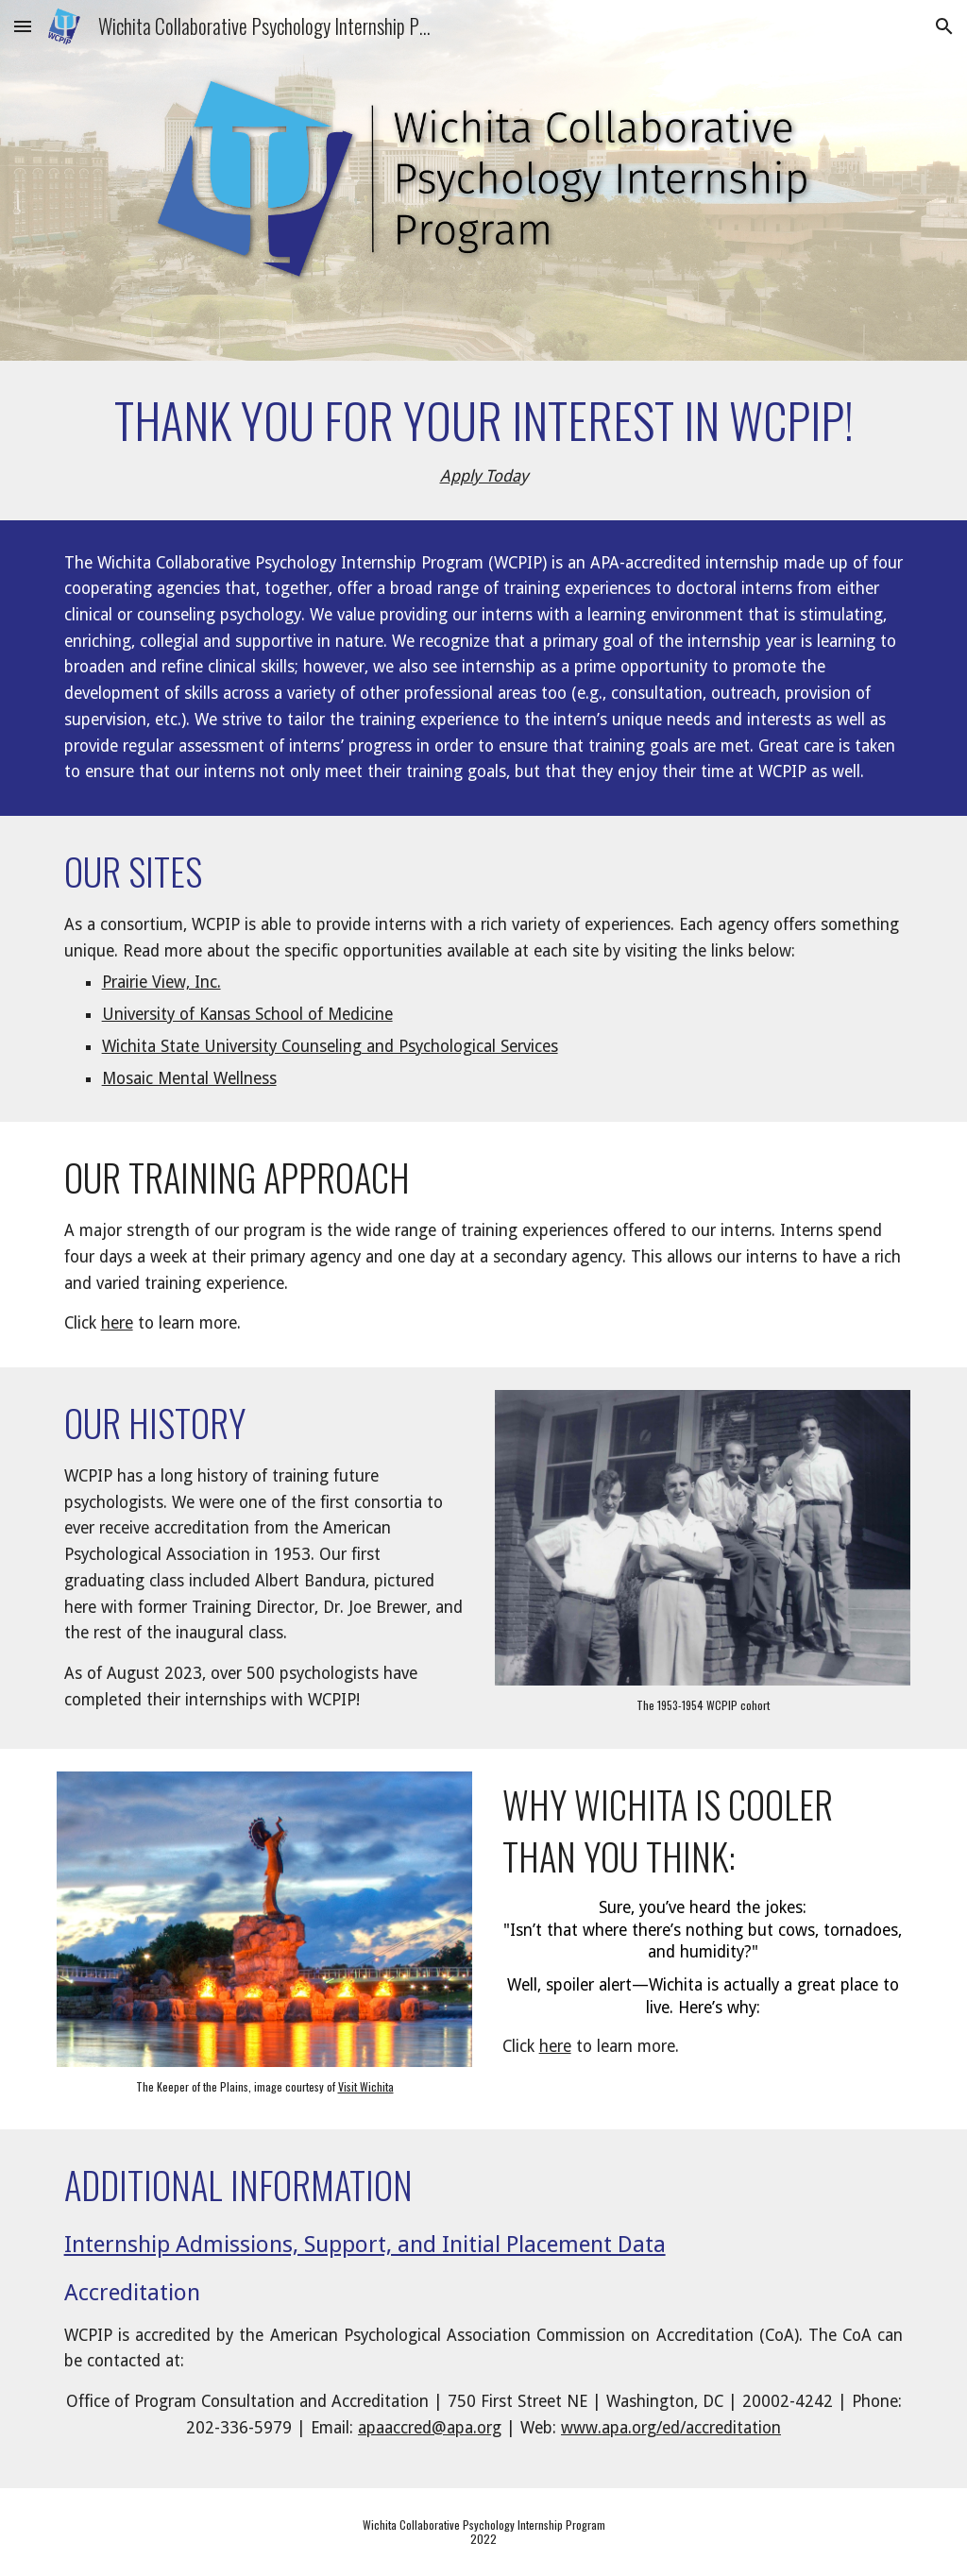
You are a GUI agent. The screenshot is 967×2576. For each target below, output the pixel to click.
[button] (22, 26)
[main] (484, 440)
